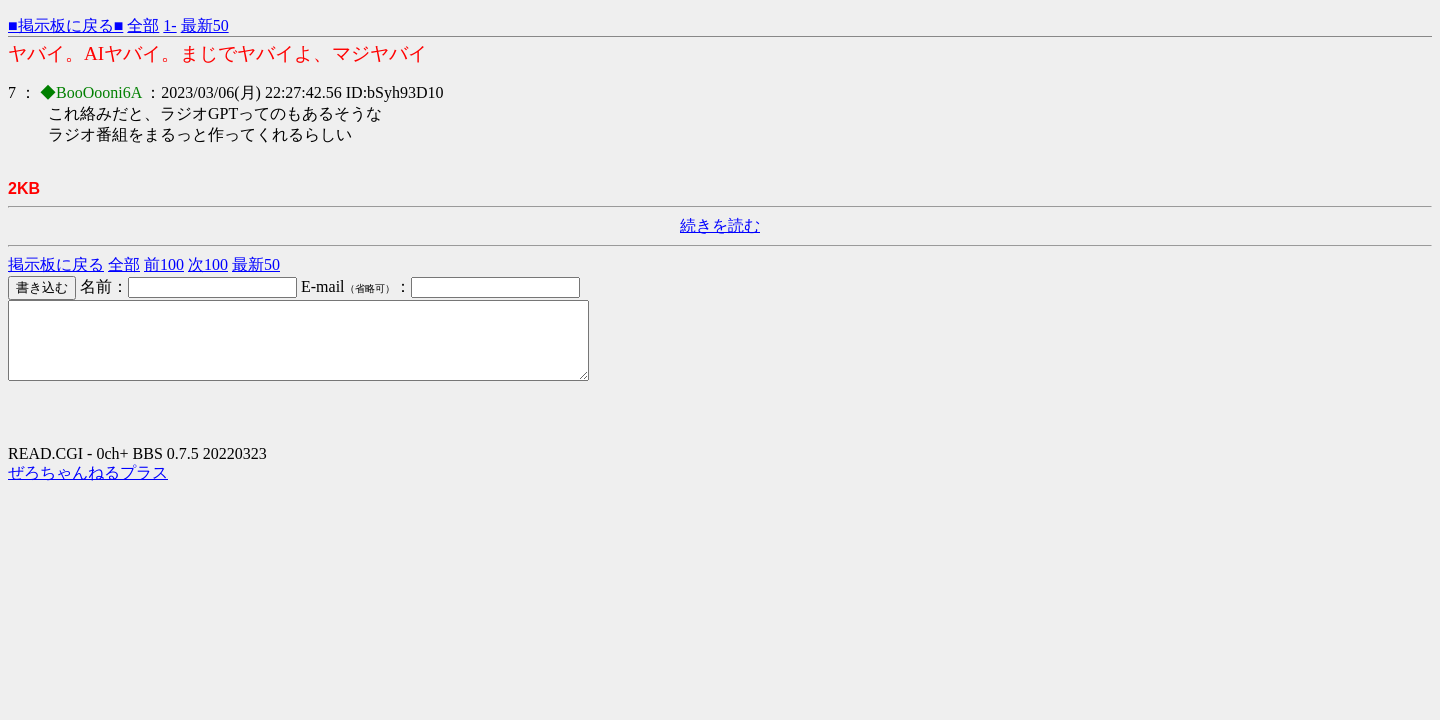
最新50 (205, 25)
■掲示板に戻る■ (65, 25)
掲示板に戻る (56, 264)
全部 (143, 25)
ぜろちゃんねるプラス (88, 487)
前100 (164, 264)
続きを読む (720, 225)
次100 (208, 264)
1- (169, 25)
